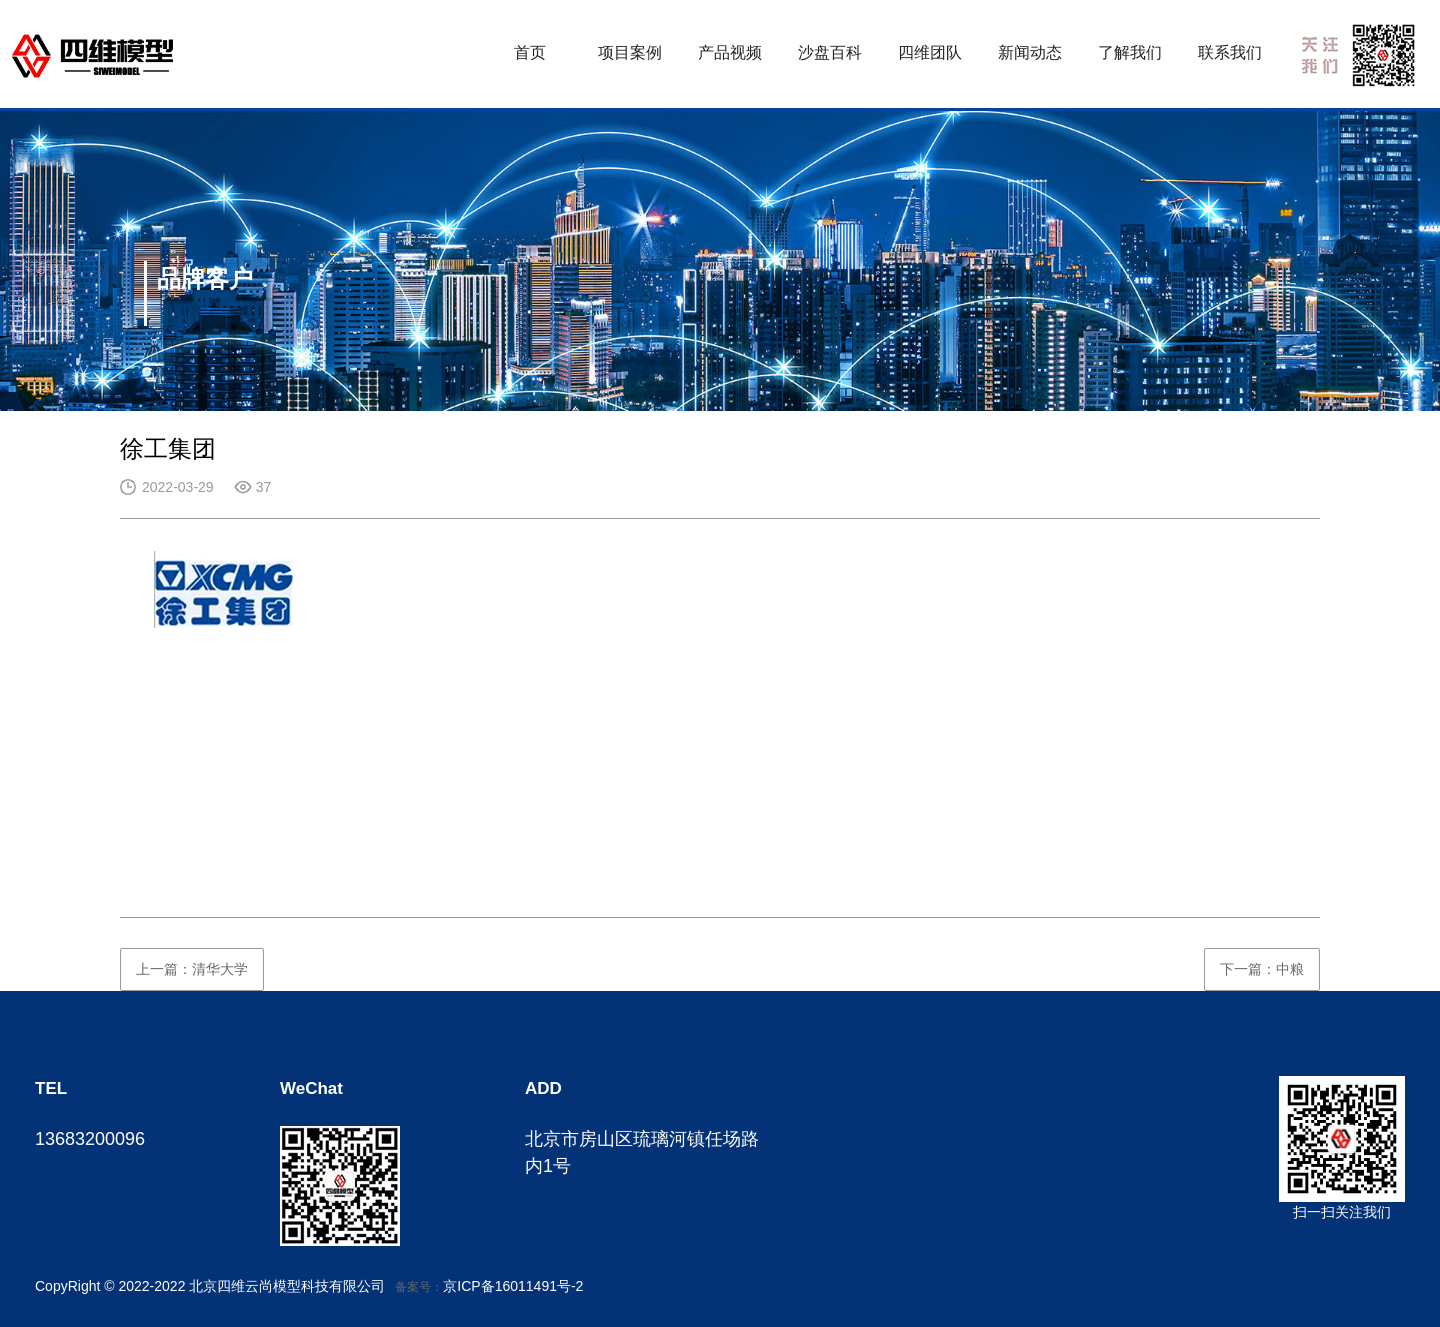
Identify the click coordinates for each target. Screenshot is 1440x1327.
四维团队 (930, 52)
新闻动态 (1030, 52)
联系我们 (1230, 52)
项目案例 (630, 52)
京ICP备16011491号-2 (513, 1286)
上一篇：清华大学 (192, 969)
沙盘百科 (830, 52)
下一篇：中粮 (1262, 969)
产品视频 (730, 52)
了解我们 (1130, 52)
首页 (530, 52)
